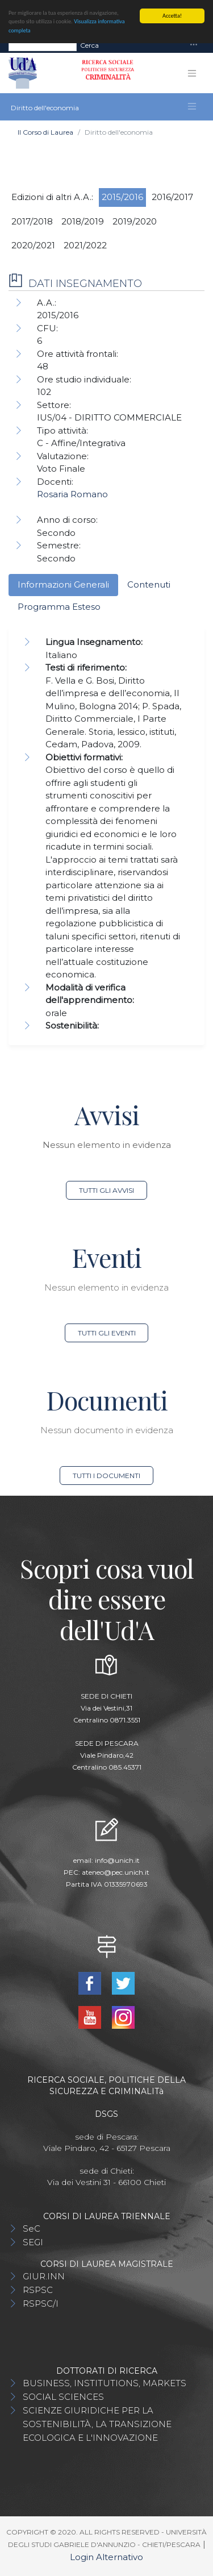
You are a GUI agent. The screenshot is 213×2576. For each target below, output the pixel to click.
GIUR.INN (44, 2276)
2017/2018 (32, 221)
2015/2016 (122, 197)
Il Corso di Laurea (45, 132)
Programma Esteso (59, 606)
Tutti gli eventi (107, 1333)
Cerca (89, 45)
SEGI (33, 2242)
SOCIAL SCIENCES (63, 2396)
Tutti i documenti (106, 1475)
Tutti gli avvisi (106, 1190)
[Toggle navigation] (193, 45)
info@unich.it (117, 1860)
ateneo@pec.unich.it (115, 1872)
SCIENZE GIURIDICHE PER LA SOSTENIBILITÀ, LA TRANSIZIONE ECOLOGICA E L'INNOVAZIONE (97, 2424)
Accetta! (172, 15)
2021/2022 (85, 245)
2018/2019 (82, 221)
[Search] (43, 45)
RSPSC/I (41, 2303)
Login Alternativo (106, 2557)
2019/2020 (134, 221)
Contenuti (148, 584)
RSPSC (38, 2289)
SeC (31, 2228)
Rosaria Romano (72, 494)
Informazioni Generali (63, 584)
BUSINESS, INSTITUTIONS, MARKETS (104, 2383)
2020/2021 (33, 245)
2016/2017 (172, 197)
